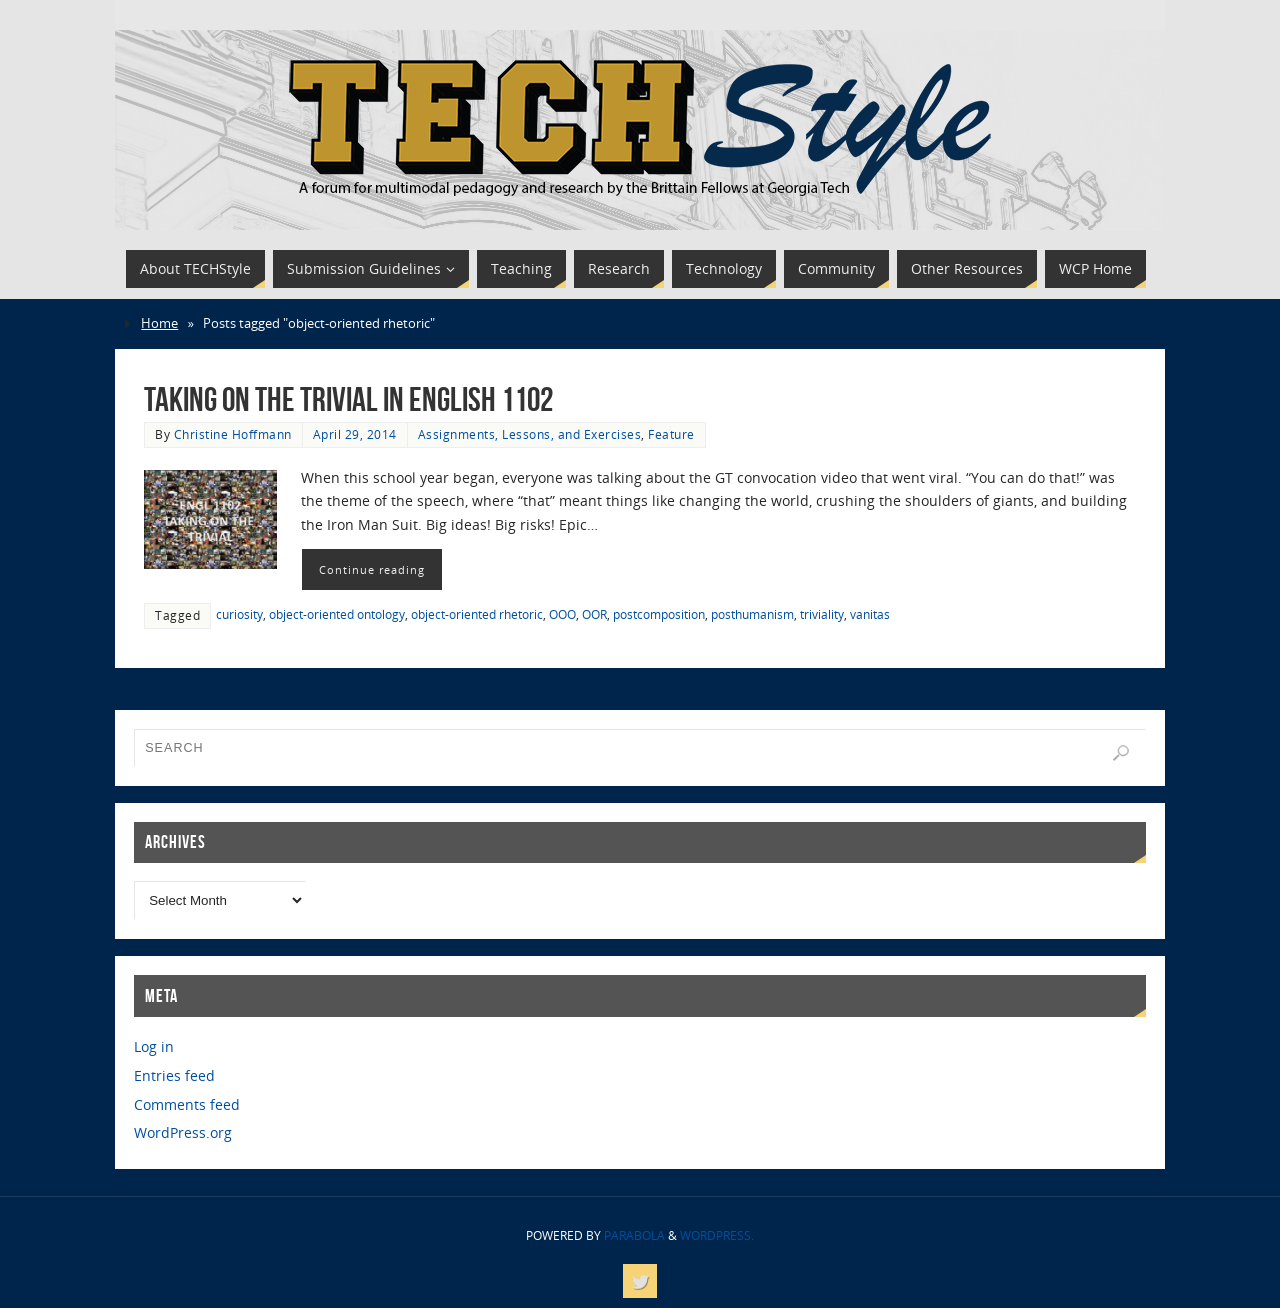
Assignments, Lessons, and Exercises (530, 434)
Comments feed (187, 1104)
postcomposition (659, 614)
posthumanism (752, 614)
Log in (154, 1046)
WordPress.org (183, 1132)
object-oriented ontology (337, 614)
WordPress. (717, 1235)
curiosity (239, 614)
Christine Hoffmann (233, 434)
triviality (822, 614)
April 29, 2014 (355, 434)
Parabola (634, 1235)
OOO (562, 614)
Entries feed (174, 1075)
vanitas (870, 614)
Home (159, 323)
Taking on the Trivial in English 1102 (348, 399)
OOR (594, 614)
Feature (671, 434)
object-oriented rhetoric (477, 614)
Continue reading (372, 569)
